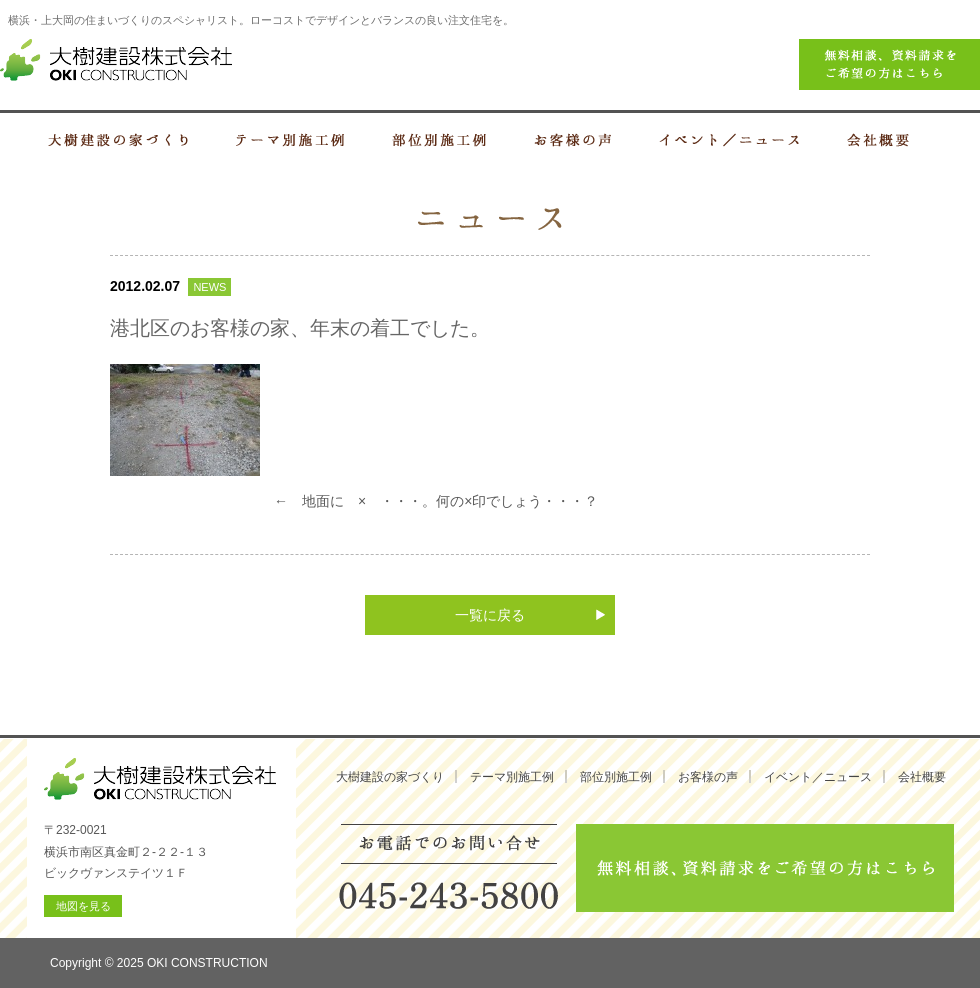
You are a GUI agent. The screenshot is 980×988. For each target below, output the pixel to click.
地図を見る (83, 906)
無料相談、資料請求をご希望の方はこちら (765, 868)
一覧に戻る (490, 615)
